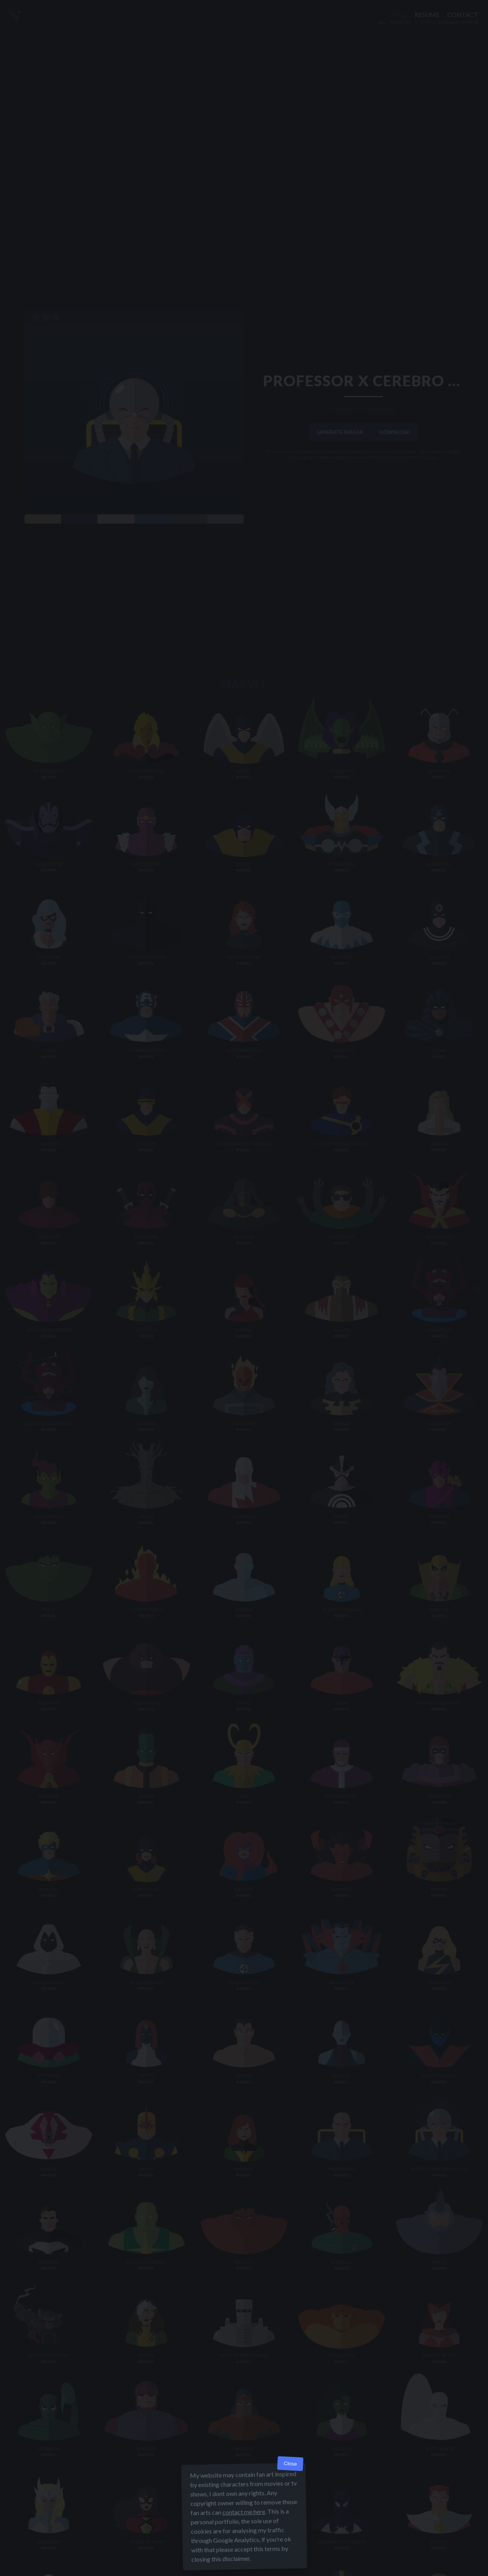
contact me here (243, 2512)
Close (290, 2463)
